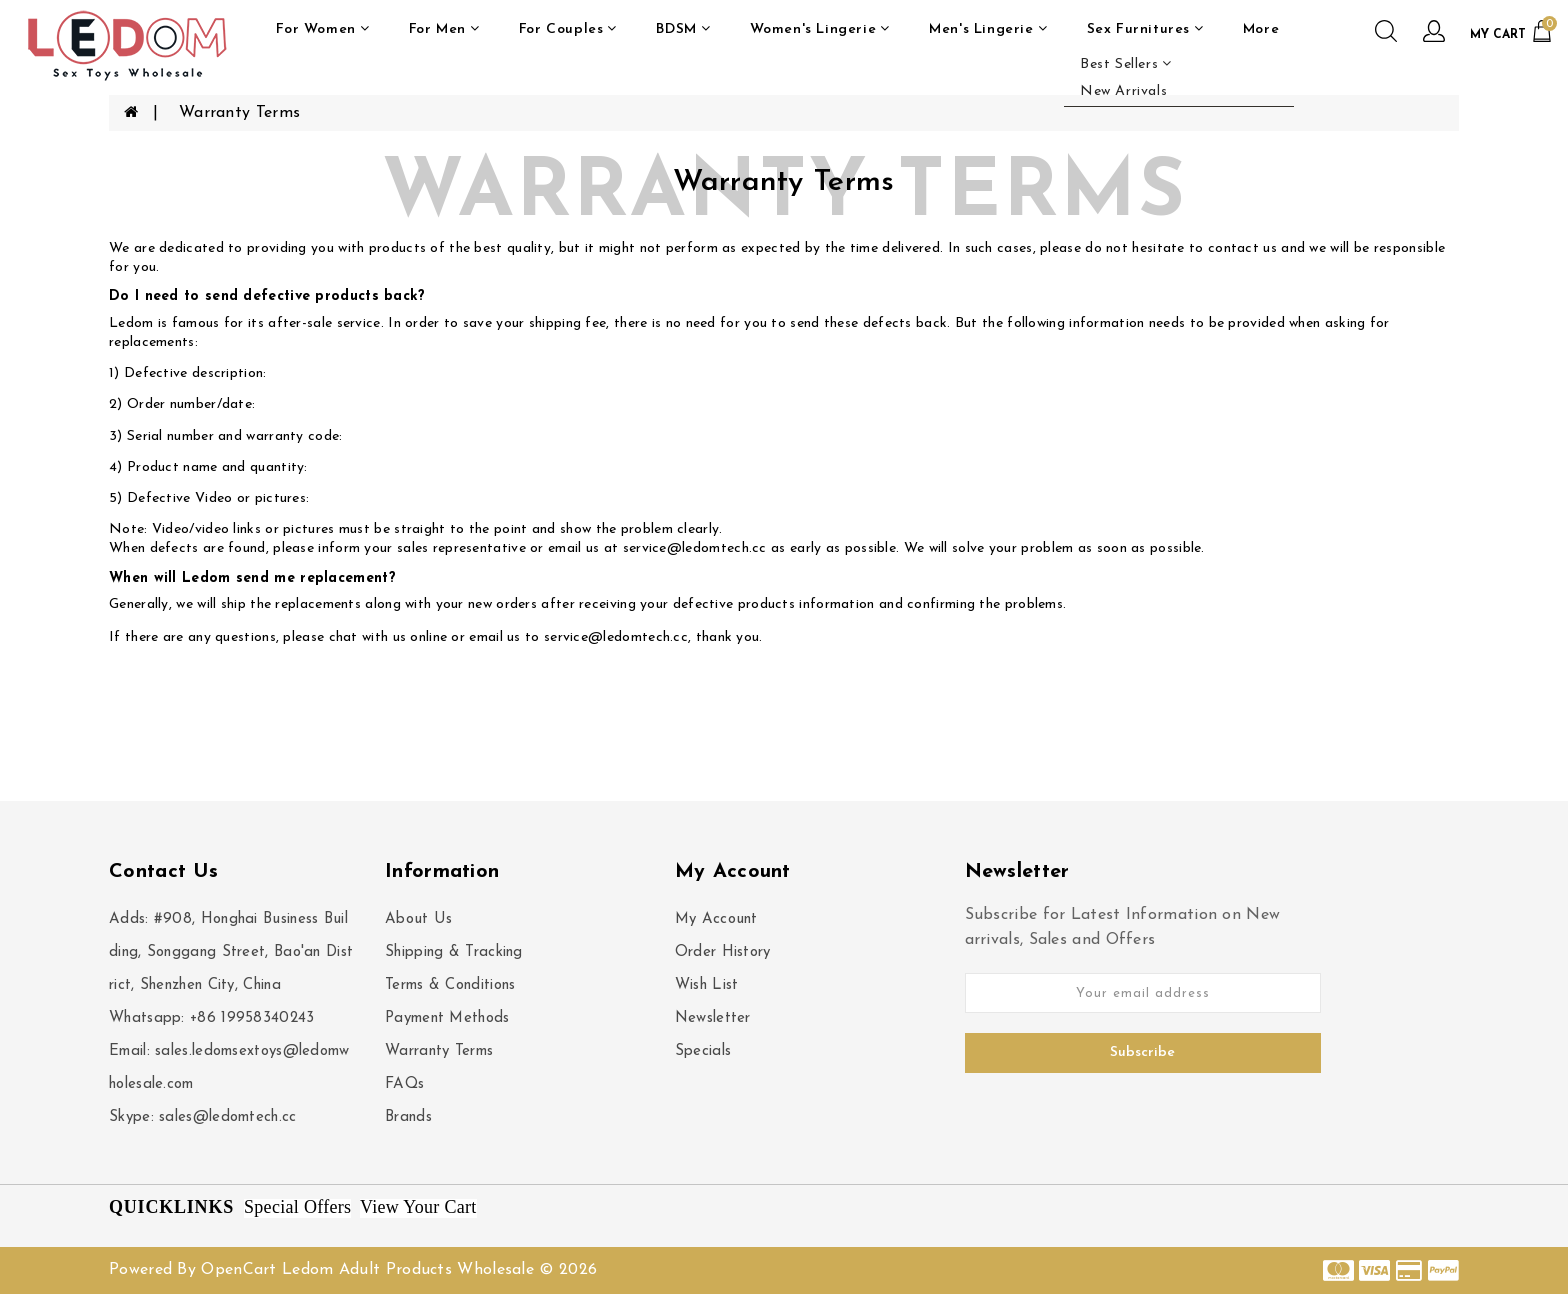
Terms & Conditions (450, 985)
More (1261, 29)
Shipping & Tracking (454, 952)
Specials (703, 1051)
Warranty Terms (239, 113)
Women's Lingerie (820, 29)
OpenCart (238, 1270)
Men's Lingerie (988, 29)
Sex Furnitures (1145, 29)
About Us (418, 919)
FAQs (404, 1084)
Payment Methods (447, 1018)
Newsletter (713, 1018)
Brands (408, 1117)
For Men (444, 29)
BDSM (683, 29)
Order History (723, 952)
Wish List (707, 985)
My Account (716, 919)
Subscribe (1142, 1052)
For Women (322, 29)
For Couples (568, 29)
